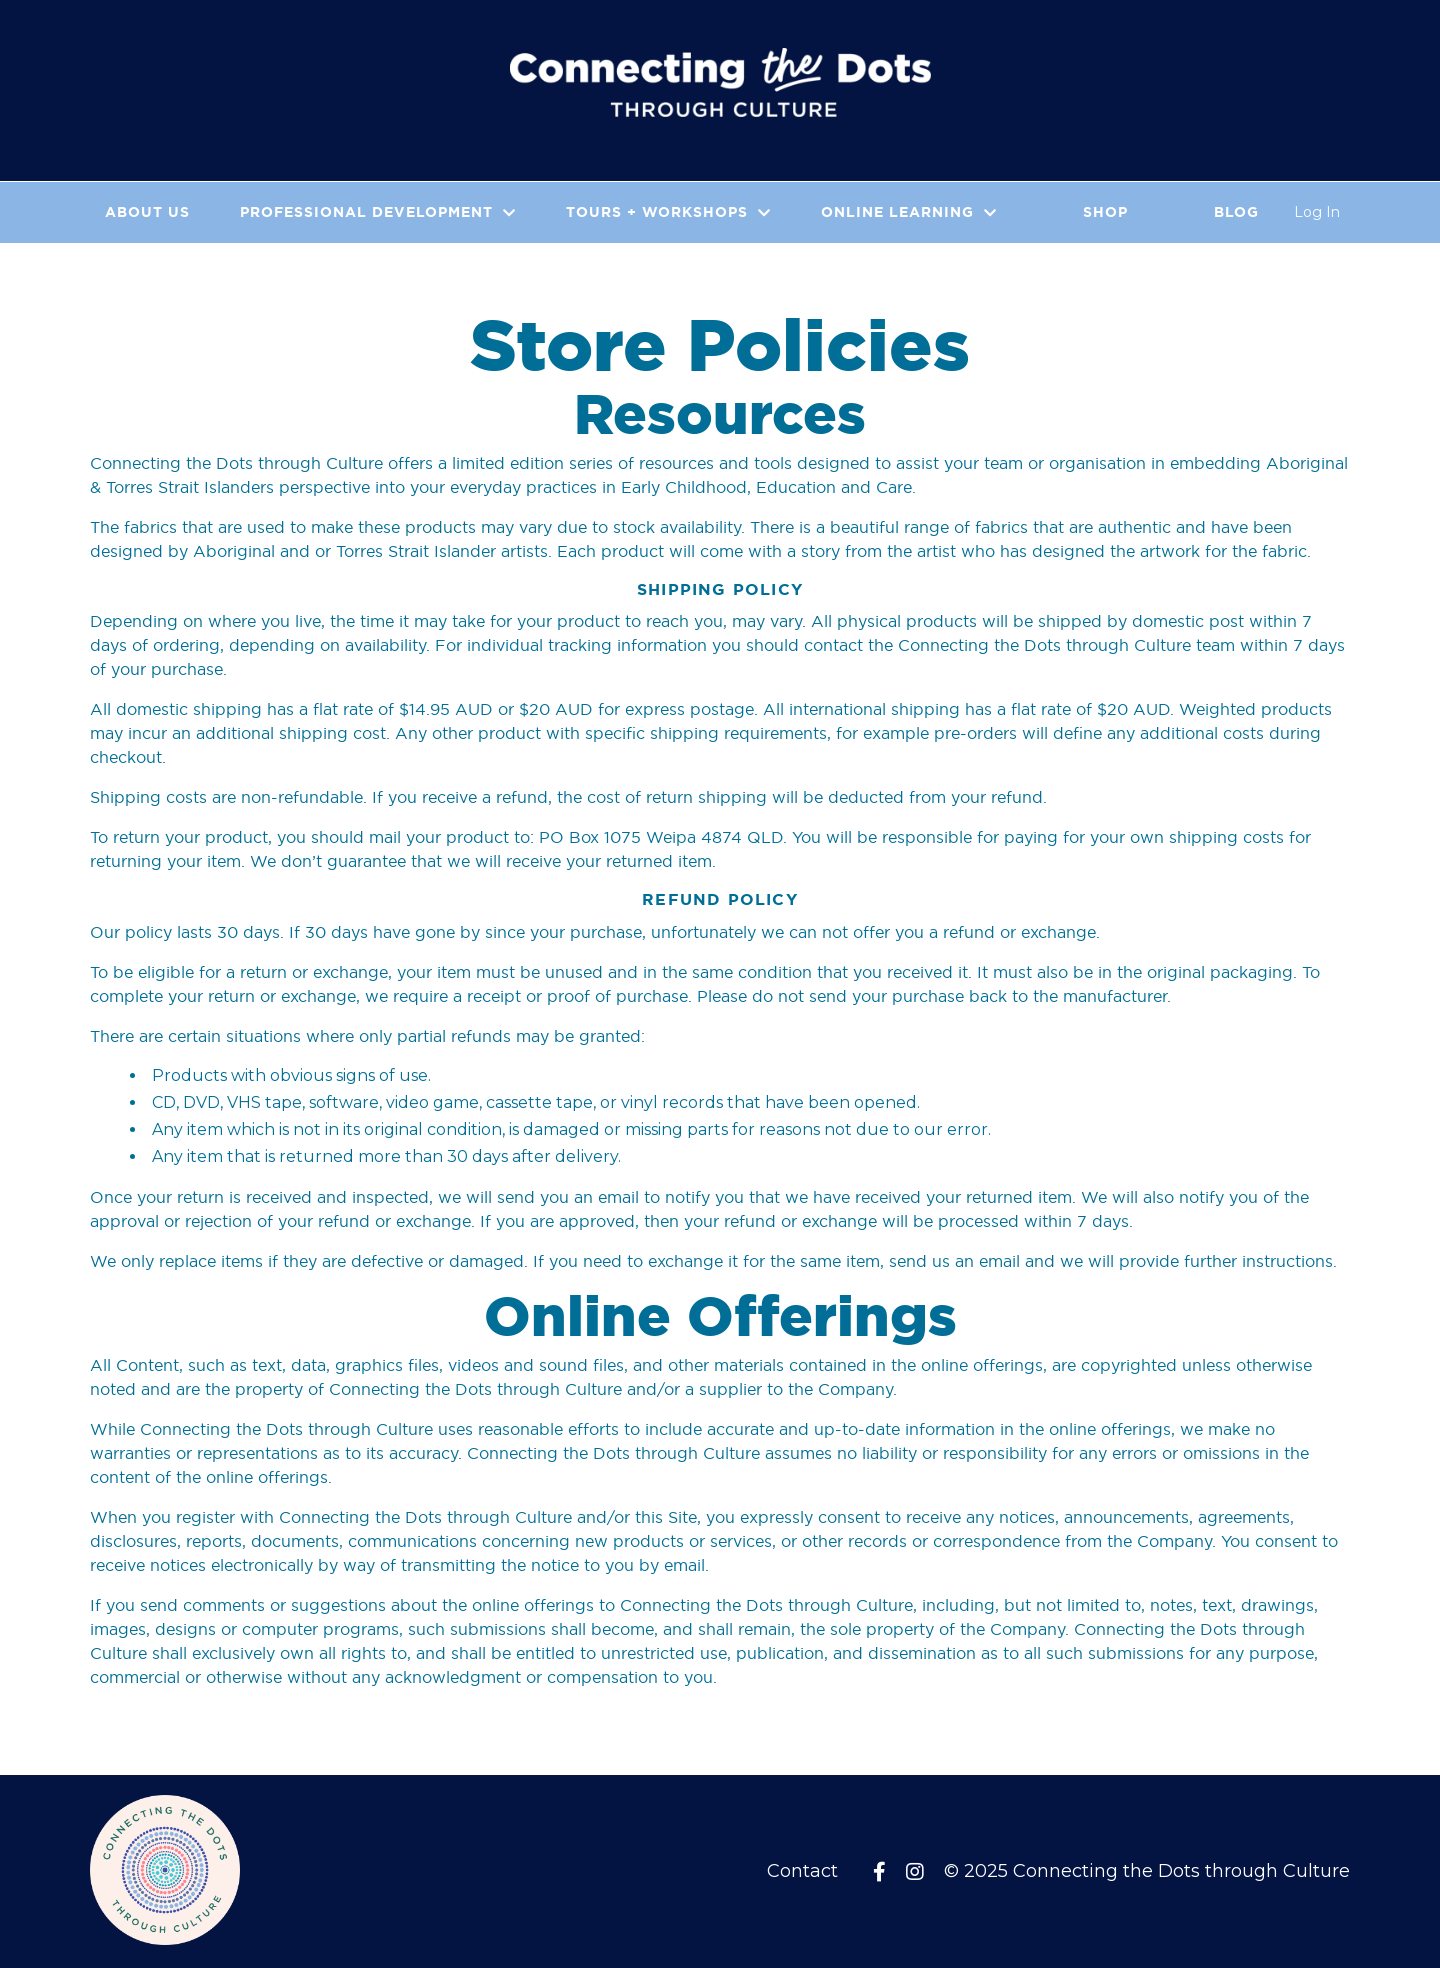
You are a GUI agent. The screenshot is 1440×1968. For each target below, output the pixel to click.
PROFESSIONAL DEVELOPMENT (378, 212)
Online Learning (909, 212)
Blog (1236, 212)
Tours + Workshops (668, 212)
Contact (802, 1871)
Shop (1105, 212)
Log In (1317, 212)
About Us (147, 212)
